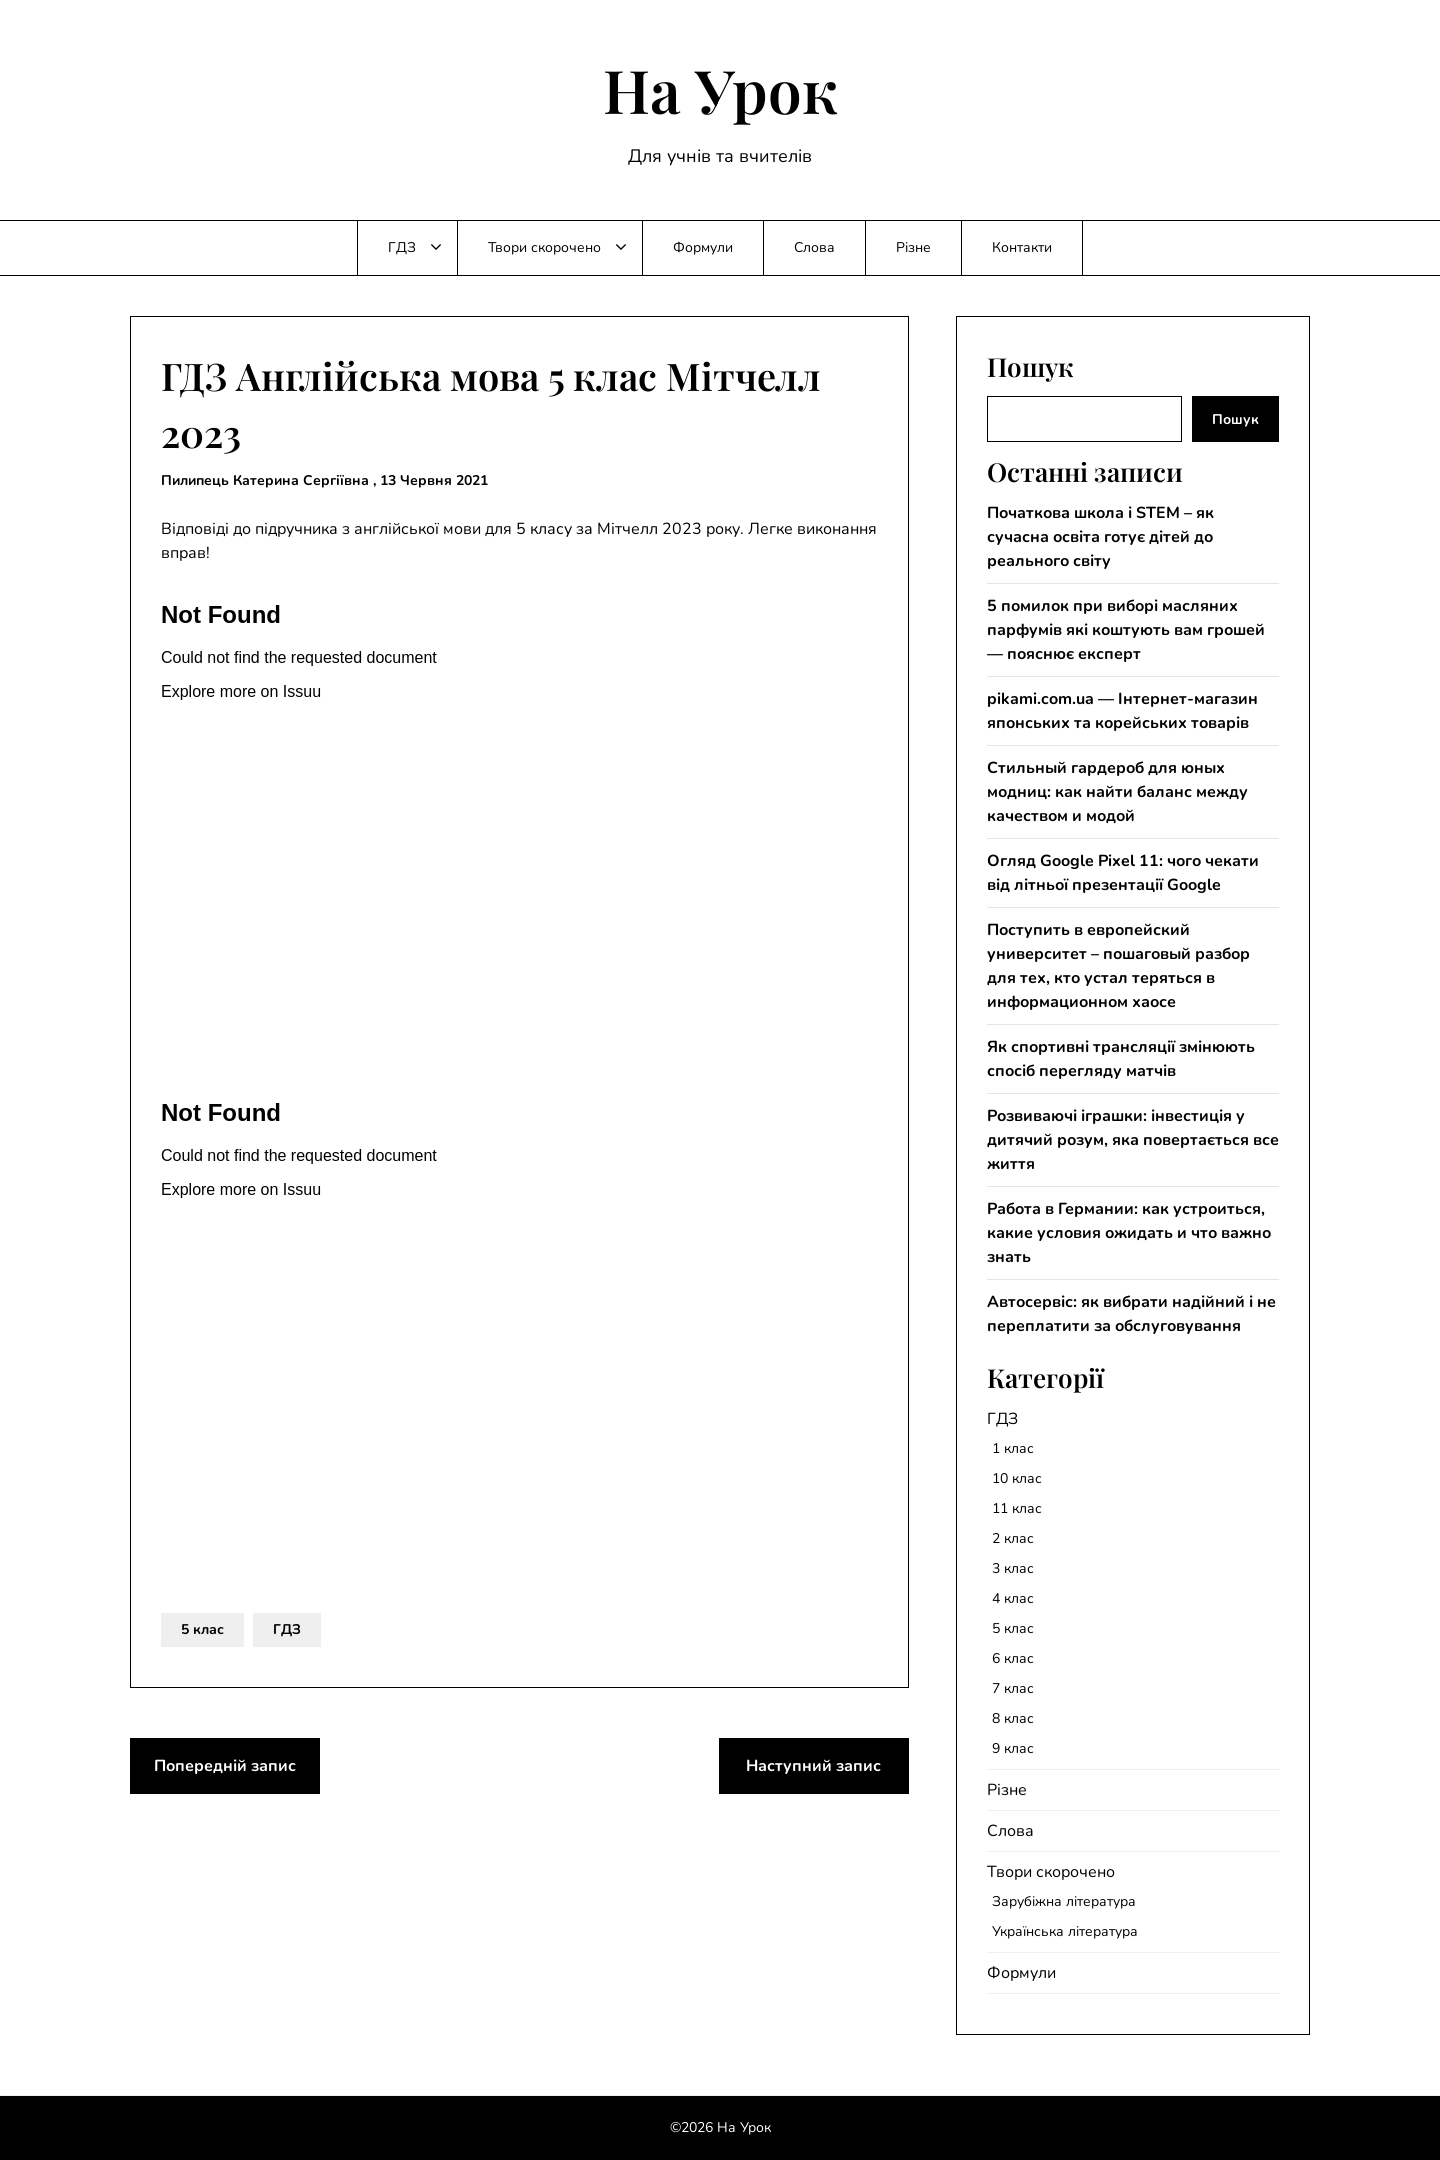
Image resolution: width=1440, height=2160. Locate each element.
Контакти (1022, 247)
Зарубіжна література (1064, 1901)
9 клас (1013, 1748)
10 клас (1017, 1478)
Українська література (1065, 1931)
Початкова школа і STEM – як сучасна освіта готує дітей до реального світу (1100, 537)
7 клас (1013, 1688)
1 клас (1013, 1448)
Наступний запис (813, 1766)
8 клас (1013, 1718)
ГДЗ (402, 247)
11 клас (1017, 1508)
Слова (814, 247)
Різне (913, 247)
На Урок (720, 89)
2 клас (1013, 1538)
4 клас (1013, 1598)
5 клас (202, 1629)
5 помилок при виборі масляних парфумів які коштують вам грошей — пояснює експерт (1126, 630)
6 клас (1013, 1658)
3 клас (1013, 1568)
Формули (703, 247)
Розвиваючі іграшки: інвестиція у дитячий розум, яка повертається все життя (1133, 1140)
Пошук (1235, 419)
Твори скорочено (544, 247)
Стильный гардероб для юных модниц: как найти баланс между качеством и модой (1117, 792)
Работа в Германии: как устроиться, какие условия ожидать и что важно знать (1129, 1233)
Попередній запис (225, 1766)
